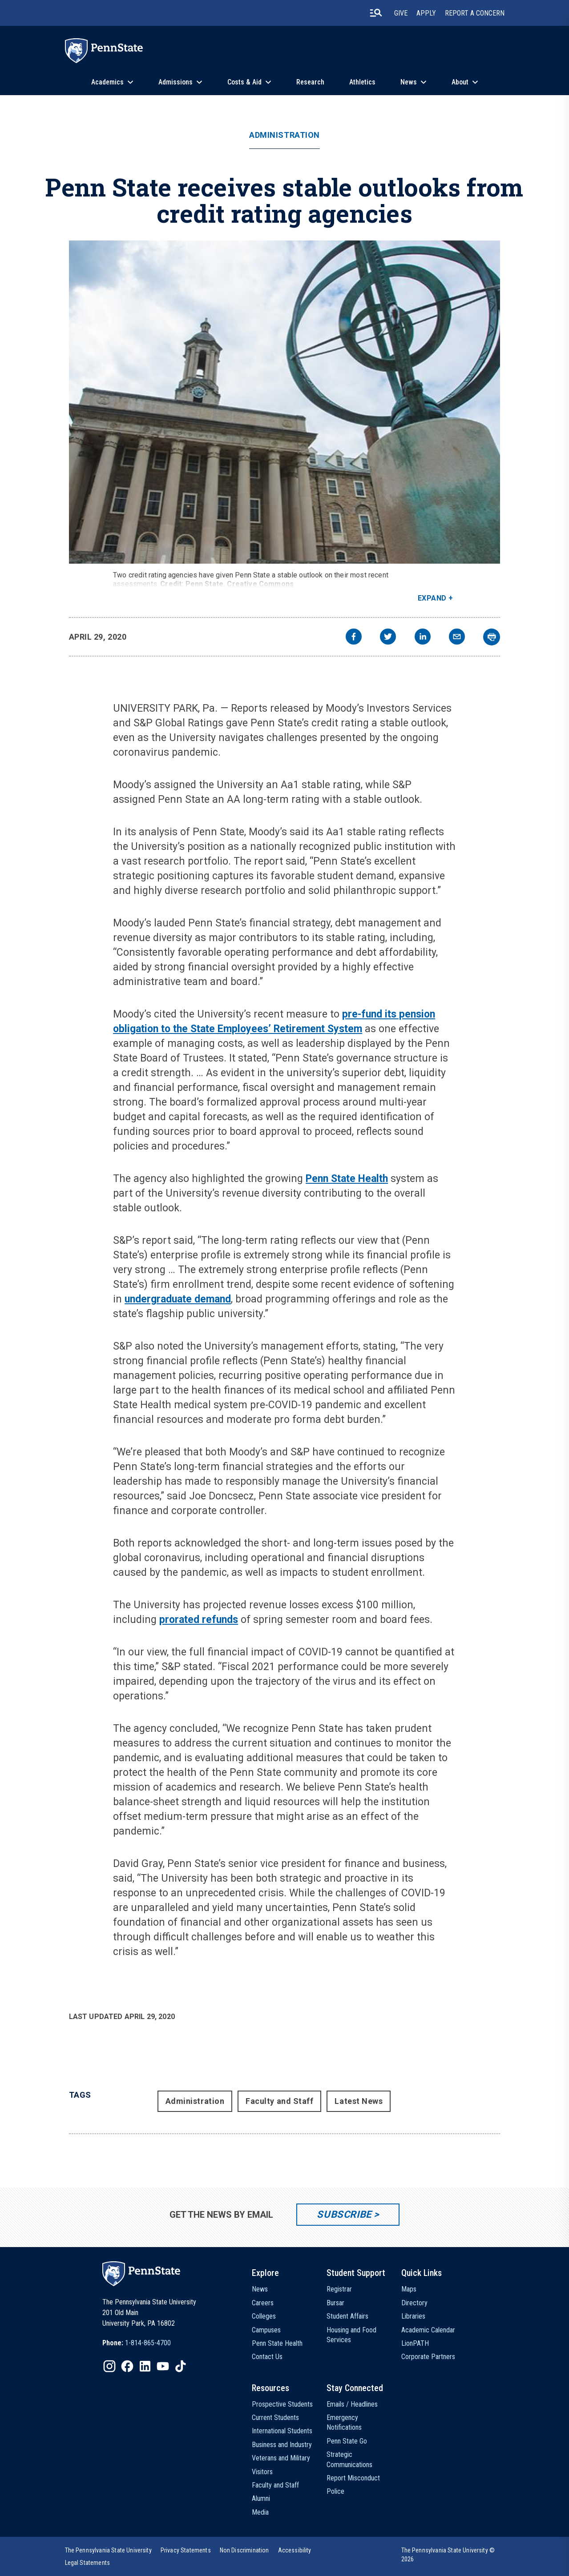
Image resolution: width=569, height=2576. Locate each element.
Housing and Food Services (351, 2335)
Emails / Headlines (352, 2404)
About (460, 82)
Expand (432, 598)
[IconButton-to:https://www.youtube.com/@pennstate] (163, 2366)
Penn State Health (347, 1179)
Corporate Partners (428, 2356)
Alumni (261, 2498)
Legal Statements (87, 2562)
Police (335, 2491)
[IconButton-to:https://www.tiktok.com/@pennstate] (181, 2366)
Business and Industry (282, 2444)
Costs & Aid (244, 82)
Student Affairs (347, 2316)
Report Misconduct (353, 2478)
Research (310, 82)
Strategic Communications (349, 2459)
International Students (282, 2431)
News (408, 82)
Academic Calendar (428, 2330)
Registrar (339, 2289)
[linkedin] (423, 638)
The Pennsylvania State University (108, 2550)
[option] (136, 2343)
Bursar (335, 2303)
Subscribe (344, 2214)
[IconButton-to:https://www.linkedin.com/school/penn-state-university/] (145, 2366)
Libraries (413, 2316)
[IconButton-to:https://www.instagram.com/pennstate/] (109, 2366)
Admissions (175, 82)
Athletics (362, 82)
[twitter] (388, 638)
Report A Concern (474, 13)
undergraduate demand (178, 1299)
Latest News (359, 2101)
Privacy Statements (186, 2550)
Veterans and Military (281, 2458)
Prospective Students (282, 2404)
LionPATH (415, 2343)
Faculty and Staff (279, 2101)
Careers (263, 2303)
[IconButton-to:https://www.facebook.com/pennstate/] (127, 2366)
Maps (408, 2289)
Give (401, 13)
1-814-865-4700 (148, 2343)
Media (260, 2512)
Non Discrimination (244, 2550)
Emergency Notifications (344, 2422)
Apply (426, 13)
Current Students (275, 2417)
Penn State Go (347, 2441)
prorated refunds (198, 1620)
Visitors (262, 2472)
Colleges (264, 2316)
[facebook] (354, 638)
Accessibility (294, 2550)
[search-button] (376, 13)
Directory (414, 2303)
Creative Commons (260, 584)
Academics (107, 82)
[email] (457, 638)
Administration (284, 135)
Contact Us (267, 2356)
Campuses (266, 2330)
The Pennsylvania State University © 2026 (448, 2555)
